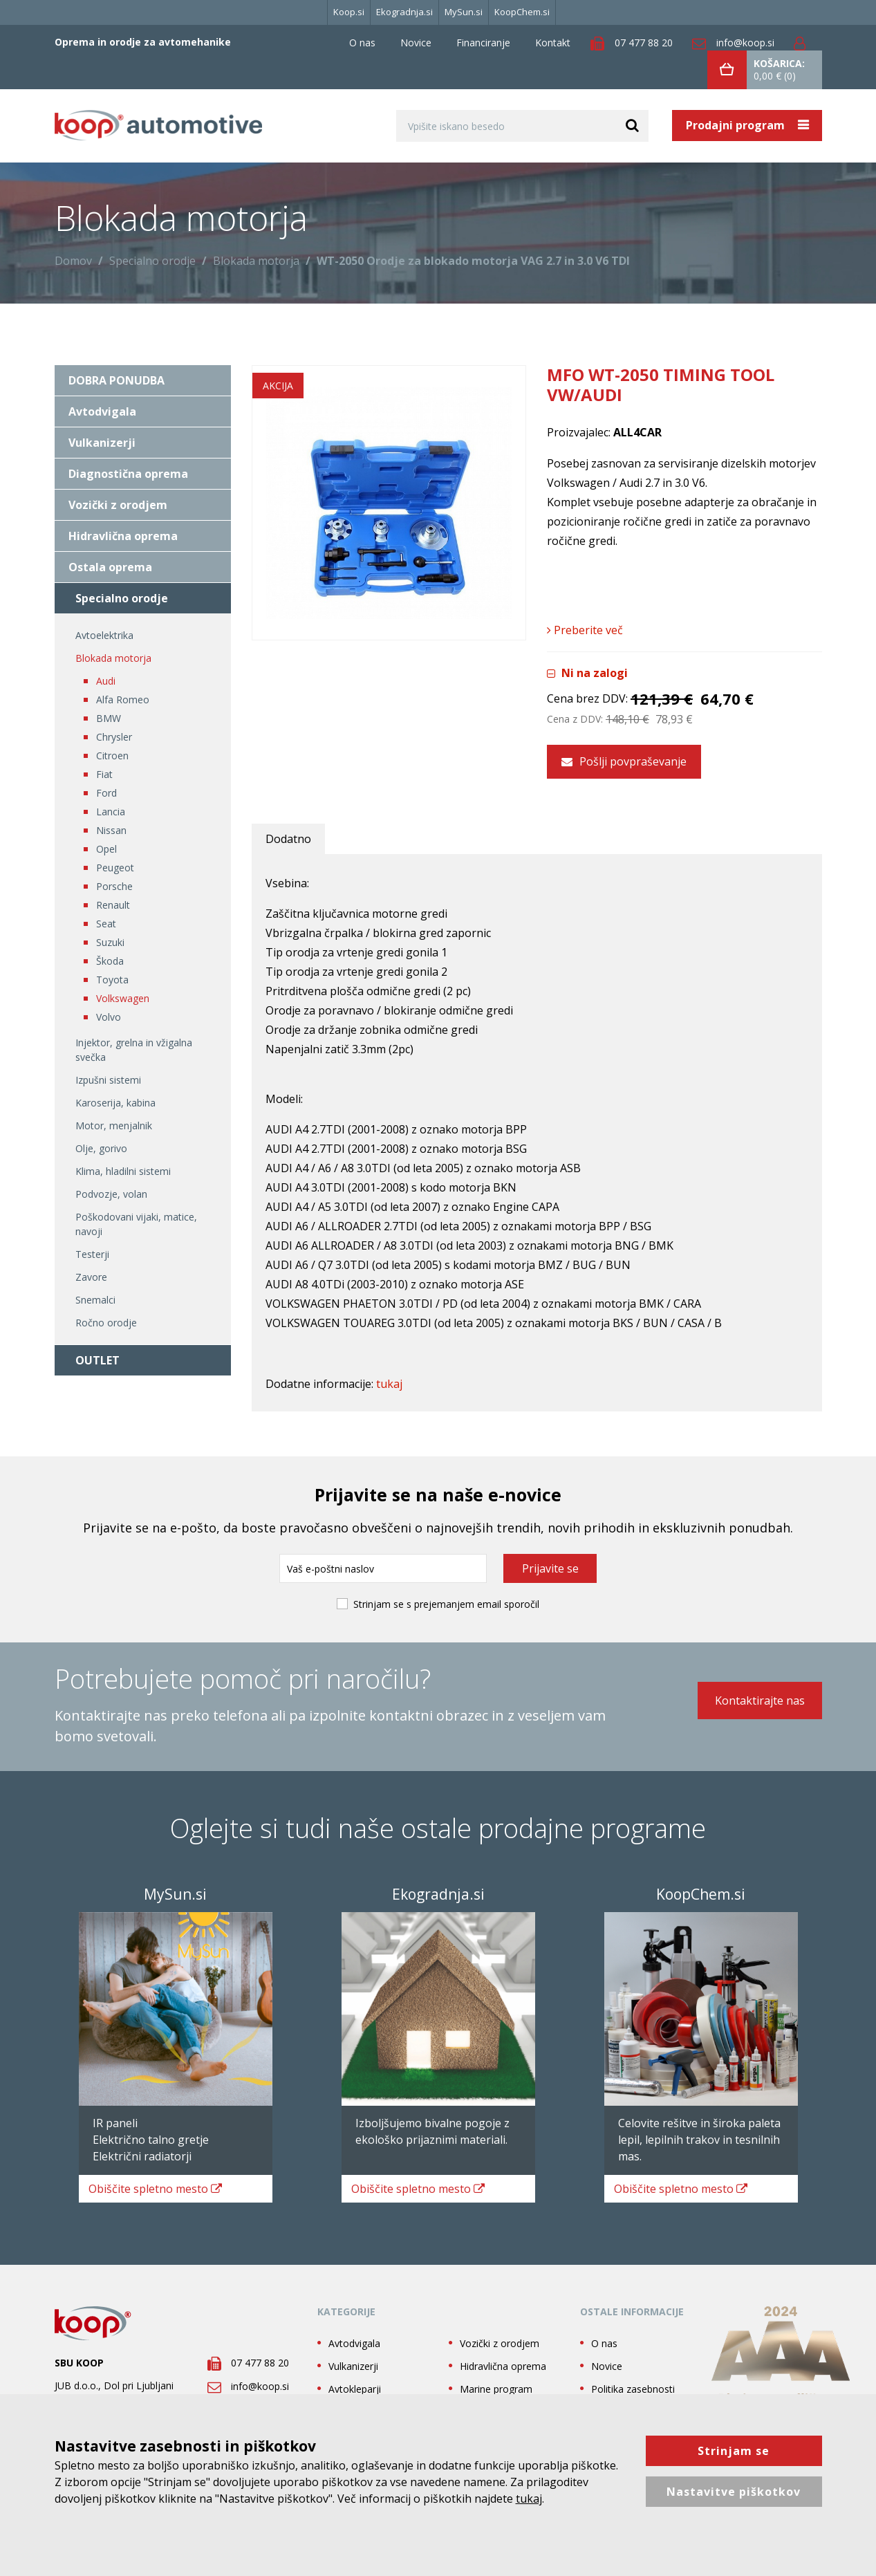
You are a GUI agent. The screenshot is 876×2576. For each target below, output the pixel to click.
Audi (105, 680)
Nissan (111, 830)
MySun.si (464, 12)
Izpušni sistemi (108, 1079)
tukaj (389, 1376)
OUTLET (97, 1360)
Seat (106, 923)
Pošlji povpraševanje (624, 754)
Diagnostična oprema (128, 473)
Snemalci (95, 1299)
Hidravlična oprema (123, 536)
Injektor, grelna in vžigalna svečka (133, 1050)
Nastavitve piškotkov (734, 2491)
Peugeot (115, 867)
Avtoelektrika (104, 635)
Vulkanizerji (102, 442)
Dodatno (288, 832)
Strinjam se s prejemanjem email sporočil (446, 1597)
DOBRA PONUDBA (116, 380)
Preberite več (585, 630)
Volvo (108, 1016)
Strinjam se (734, 2450)
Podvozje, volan (111, 1194)
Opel (106, 848)
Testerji (92, 1254)
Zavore (91, 1277)
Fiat (104, 774)
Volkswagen (122, 998)
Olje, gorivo (101, 1148)
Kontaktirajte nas (760, 1699)
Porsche (114, 886)
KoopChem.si (522, 12)
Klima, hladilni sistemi (123, 1171)
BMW (108, 718)
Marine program (496, 2381)
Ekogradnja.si (404, 12)
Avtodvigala (102, 411)
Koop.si (348, 12)
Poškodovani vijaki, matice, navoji (136, 1224)
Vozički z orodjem (117, 504)
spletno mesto (159, 2181)
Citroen (112, 755)
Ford (106, 792)
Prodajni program (737, 125)
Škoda (110, 960)
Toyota (112, 979)
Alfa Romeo (122, 699)
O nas (362, 42)
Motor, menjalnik (113, 1125)
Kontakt (552, 42)
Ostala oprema (110, 567)
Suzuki (110, 942)
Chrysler (114, 736)
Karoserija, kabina (115, 1102)
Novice (415, 42)
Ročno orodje (106, 1322)
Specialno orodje (152, 260)
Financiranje (483, 42)
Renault (113, 904)
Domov (73, 260)
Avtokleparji (354, 2381)
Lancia (110, 811)
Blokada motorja (256, 260)
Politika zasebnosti (633, 2381)
